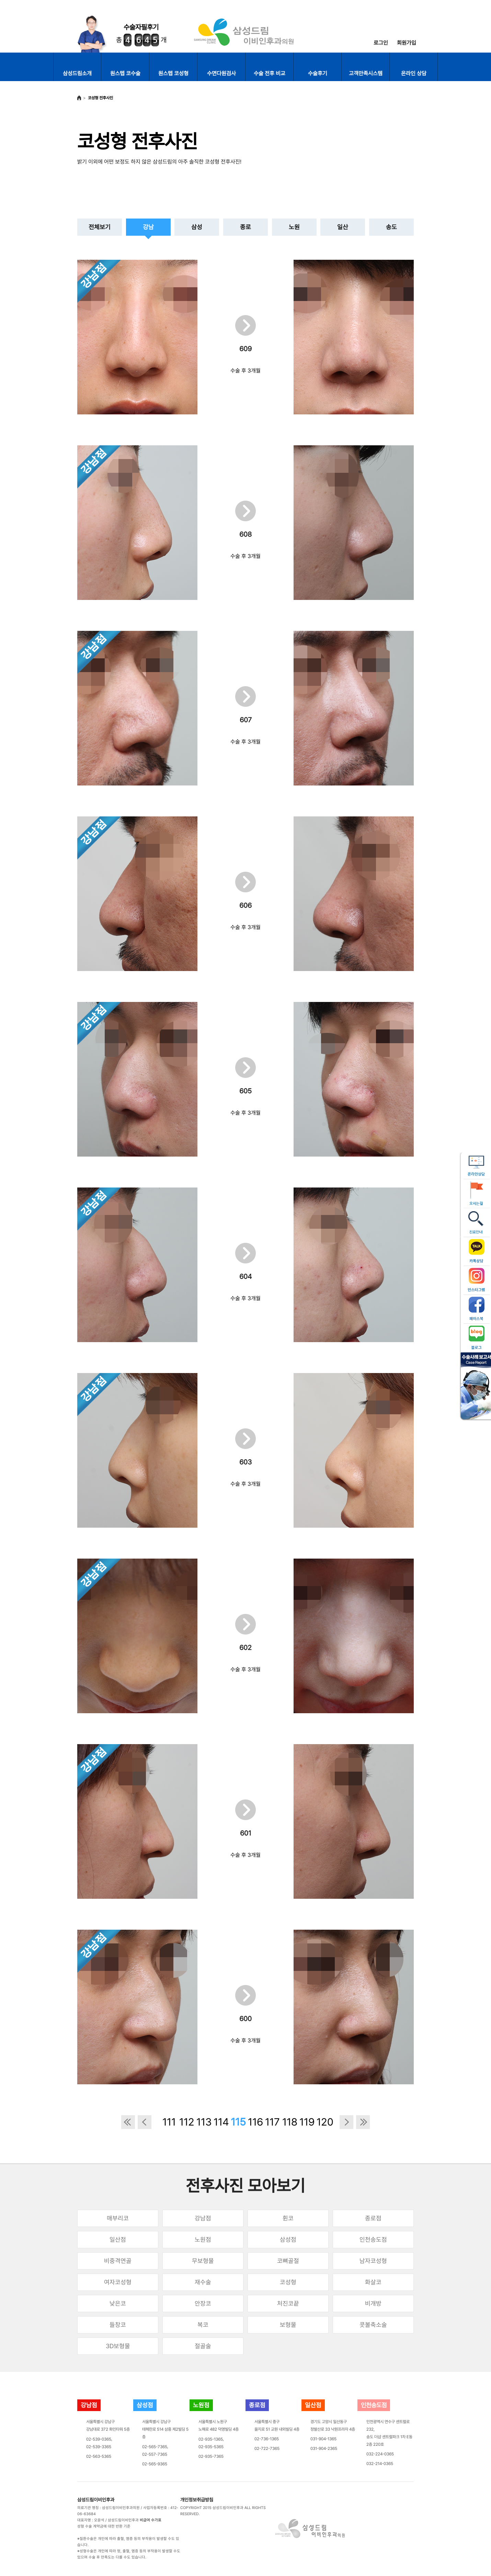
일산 (342, 227)
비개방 (373, 2303)
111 (169, 2122)
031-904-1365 (323, 2438)
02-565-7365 (154, 2446)
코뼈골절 (288, 2260)
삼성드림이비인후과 (95, 2499)
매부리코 (118, 2218)
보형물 (288, 2324)
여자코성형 (118, 2282)
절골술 (203, 2346)
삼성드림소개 (77, 73)
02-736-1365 (266, 2438)
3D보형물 (118, 2346)
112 (186, 2122)
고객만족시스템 (365, 73)
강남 (148, 227)
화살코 (373, 2282)
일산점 (118, 2239)
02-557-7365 (154, 2454)
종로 (245, 227)
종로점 (373, 2218)
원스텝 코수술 (125, 73)
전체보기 (100, 227)
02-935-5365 (211, 2446)
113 (203, 2122)
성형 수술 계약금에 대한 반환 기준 (103, 2526)
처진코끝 (288, 2303)
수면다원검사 (221, 73)
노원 (294, 227)
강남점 (203, 2218)
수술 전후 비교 (269, 73)
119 (306, 2122)
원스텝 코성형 (173, 73)
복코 (202, 2324)
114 (220, 2122)
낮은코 (118, 2303)
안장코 (203, 2303)
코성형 (288, 2282)
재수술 (203, 2282)
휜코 (288, 2218)
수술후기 (317, 73)
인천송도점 (373, 2239)
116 (255, 2122)
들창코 (118, 2324)
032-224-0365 (380, 2454)
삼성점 (288, 2239)
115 (237, 2122)
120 (323, 2122)
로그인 (381, 43)
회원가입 (406, 43)
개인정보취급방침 (196, 2499)
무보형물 (203, 2260)
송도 (391, 227)
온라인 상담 (413, 73)
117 (272, 2122)
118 (289, 2122)
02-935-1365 (210, 2439)
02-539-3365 (98, 2446)
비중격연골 (118, 2260)
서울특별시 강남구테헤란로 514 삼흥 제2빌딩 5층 (165, 2429)
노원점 (203, 2239)
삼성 (196, 227)
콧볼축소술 (373, 2324)
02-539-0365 (98, 2439)
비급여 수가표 (150, 2520)
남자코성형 (373, 2260)
